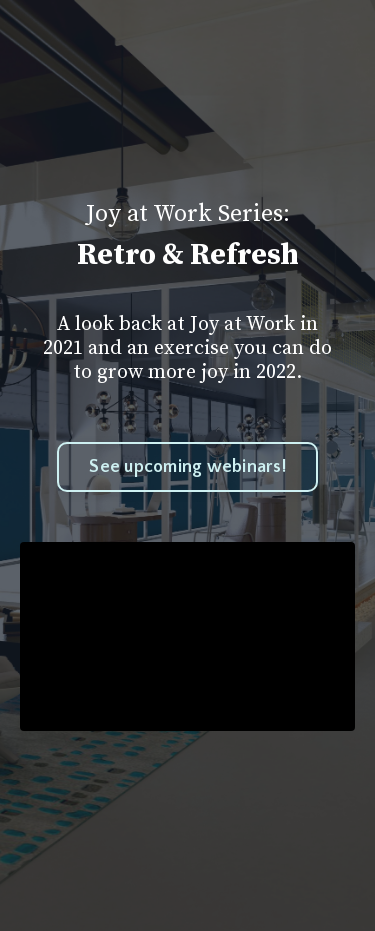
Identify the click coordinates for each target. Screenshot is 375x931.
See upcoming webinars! (187, 467)
